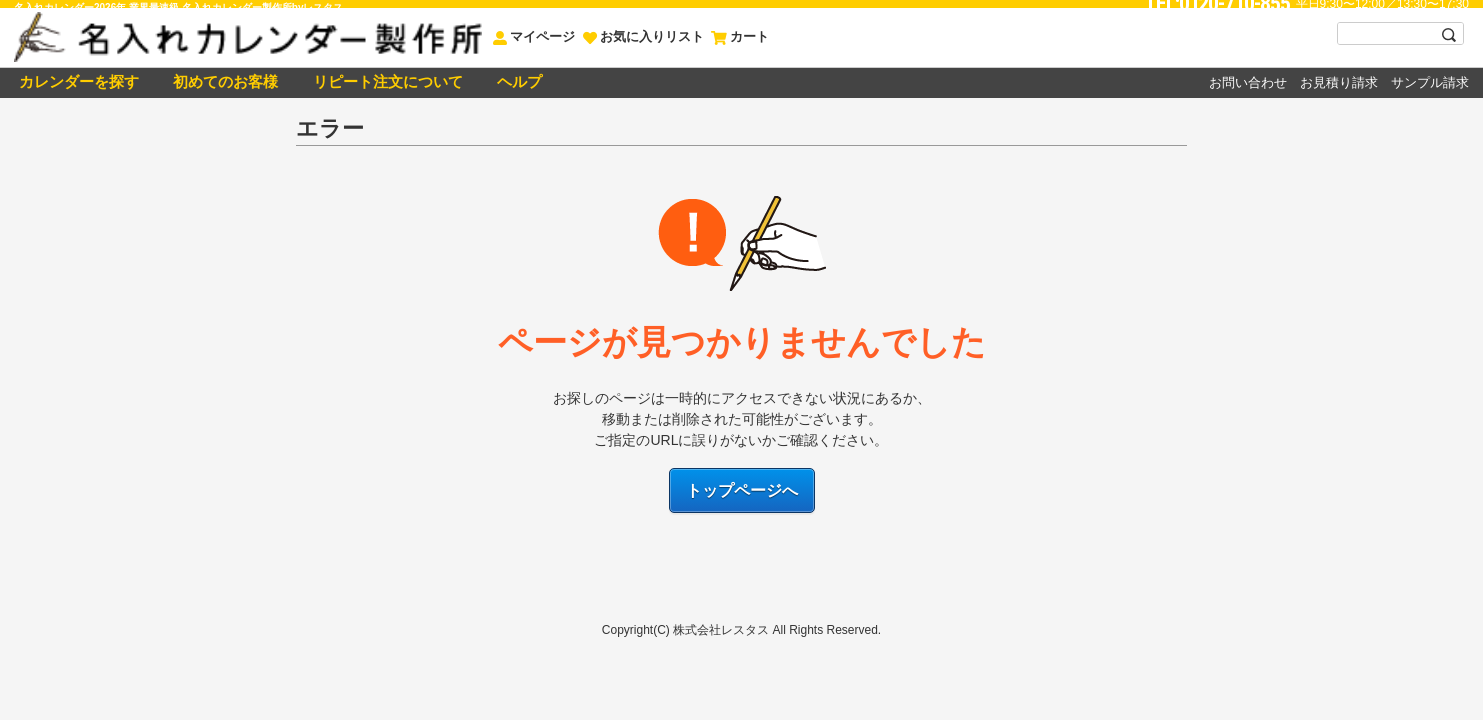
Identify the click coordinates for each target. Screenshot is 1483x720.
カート (739, 36)
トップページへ (742, 490)
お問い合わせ (1248, 82)
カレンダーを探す (77, 81)
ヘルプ (517, 81)
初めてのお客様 (223, 81)
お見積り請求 (1339, 82)
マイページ (533, 36)
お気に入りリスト (643, 36)
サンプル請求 (1430, 82)
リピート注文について (385, 81)
